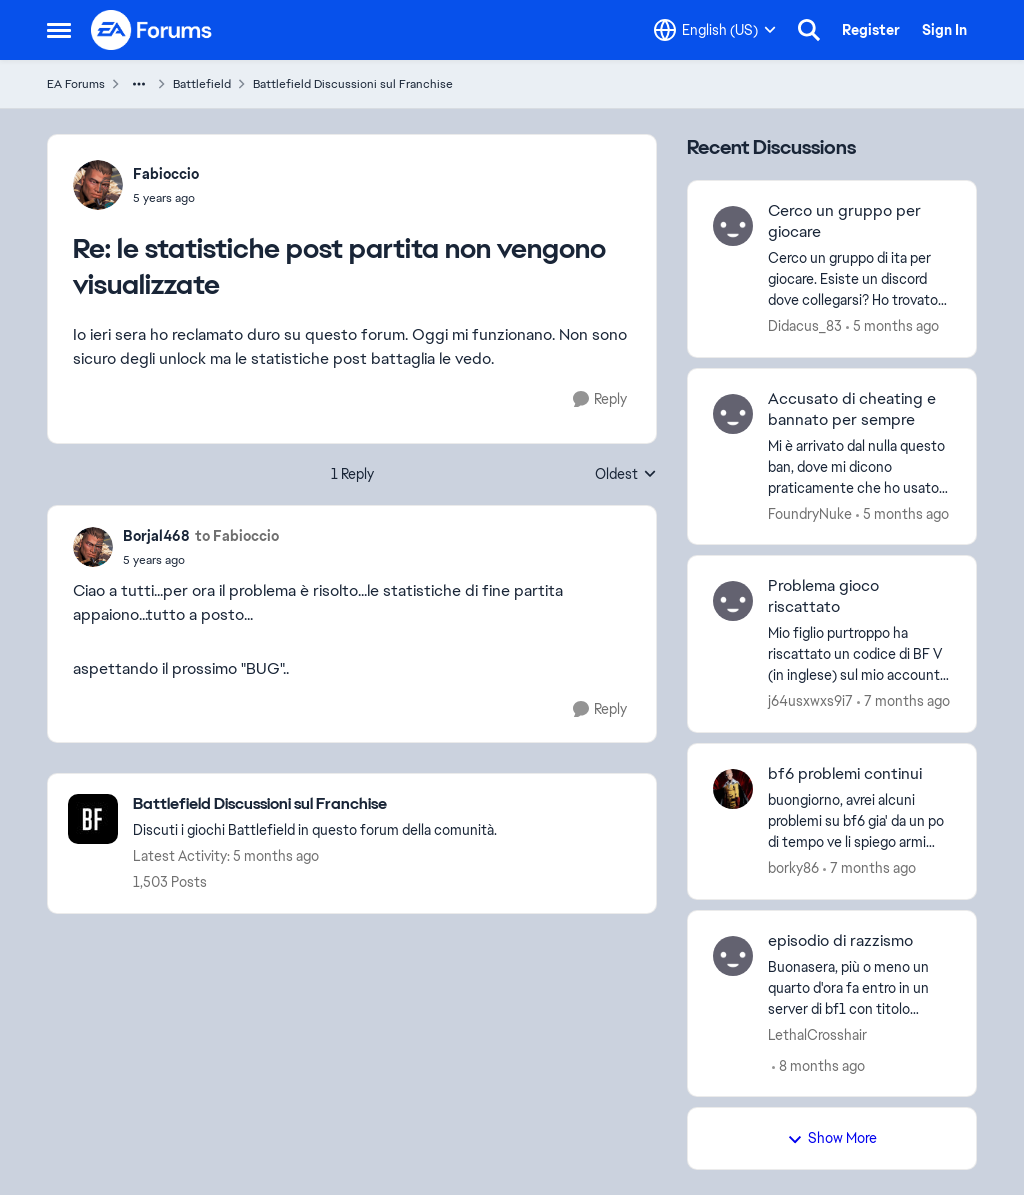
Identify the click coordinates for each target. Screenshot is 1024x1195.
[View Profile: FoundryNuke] (733, 414)
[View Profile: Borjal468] (93, 547)
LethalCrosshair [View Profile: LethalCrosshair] (817, 1034)
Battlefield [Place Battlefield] (202, 84)
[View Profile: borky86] (733, 789)
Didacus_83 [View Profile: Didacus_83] (805, 326)
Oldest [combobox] (626, 475)
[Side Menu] (59, 30)
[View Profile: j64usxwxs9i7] (733, 601)
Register (871, 30)
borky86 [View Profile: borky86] (793, 868)
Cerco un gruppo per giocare (844, 221)
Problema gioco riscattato (823, 596)
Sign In (944, 30)
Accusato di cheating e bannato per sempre (852, 409)
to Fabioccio (237, 536)
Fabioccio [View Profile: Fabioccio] (166, 174)
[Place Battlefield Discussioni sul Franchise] (315, 804)
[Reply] (600, 399)
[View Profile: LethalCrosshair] (733, 956)
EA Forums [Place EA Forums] (76, 84)
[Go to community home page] (152, 30)
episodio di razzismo (840, 941)
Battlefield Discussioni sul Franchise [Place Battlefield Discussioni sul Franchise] (353, 84)
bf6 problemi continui (845, 774)
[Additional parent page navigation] (139, 84)
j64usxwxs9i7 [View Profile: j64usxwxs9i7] (810, 701)
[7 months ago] (903, 701)
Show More (832, 1138)
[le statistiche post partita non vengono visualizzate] (166, 198)
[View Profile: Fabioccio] (98, 185)
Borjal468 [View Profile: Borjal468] (156, 536)
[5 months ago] (892, 326)
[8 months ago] (818, 1065)
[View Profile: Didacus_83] (733, 226)
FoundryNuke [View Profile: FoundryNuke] (810, 513)
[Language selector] (715, 30)
